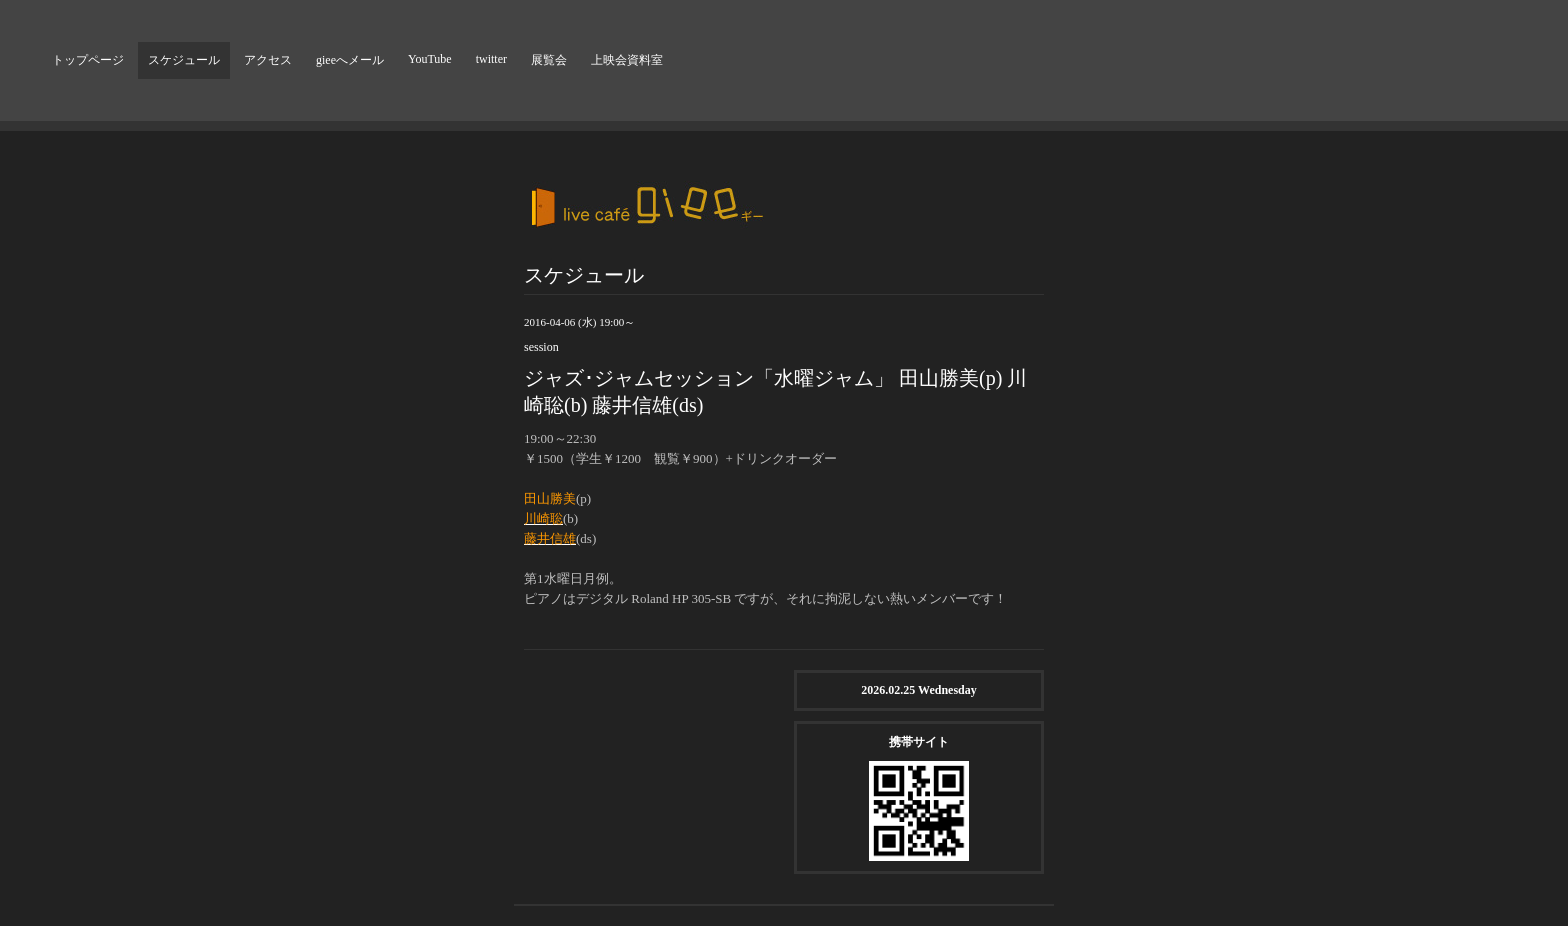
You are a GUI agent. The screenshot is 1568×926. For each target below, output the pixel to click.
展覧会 (549, 60)
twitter (491, 59)
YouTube (430, 59)
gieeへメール (350, 60)
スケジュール (184, 60)
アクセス (268, 60)
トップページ (88, 60)
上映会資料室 (627, 60)
